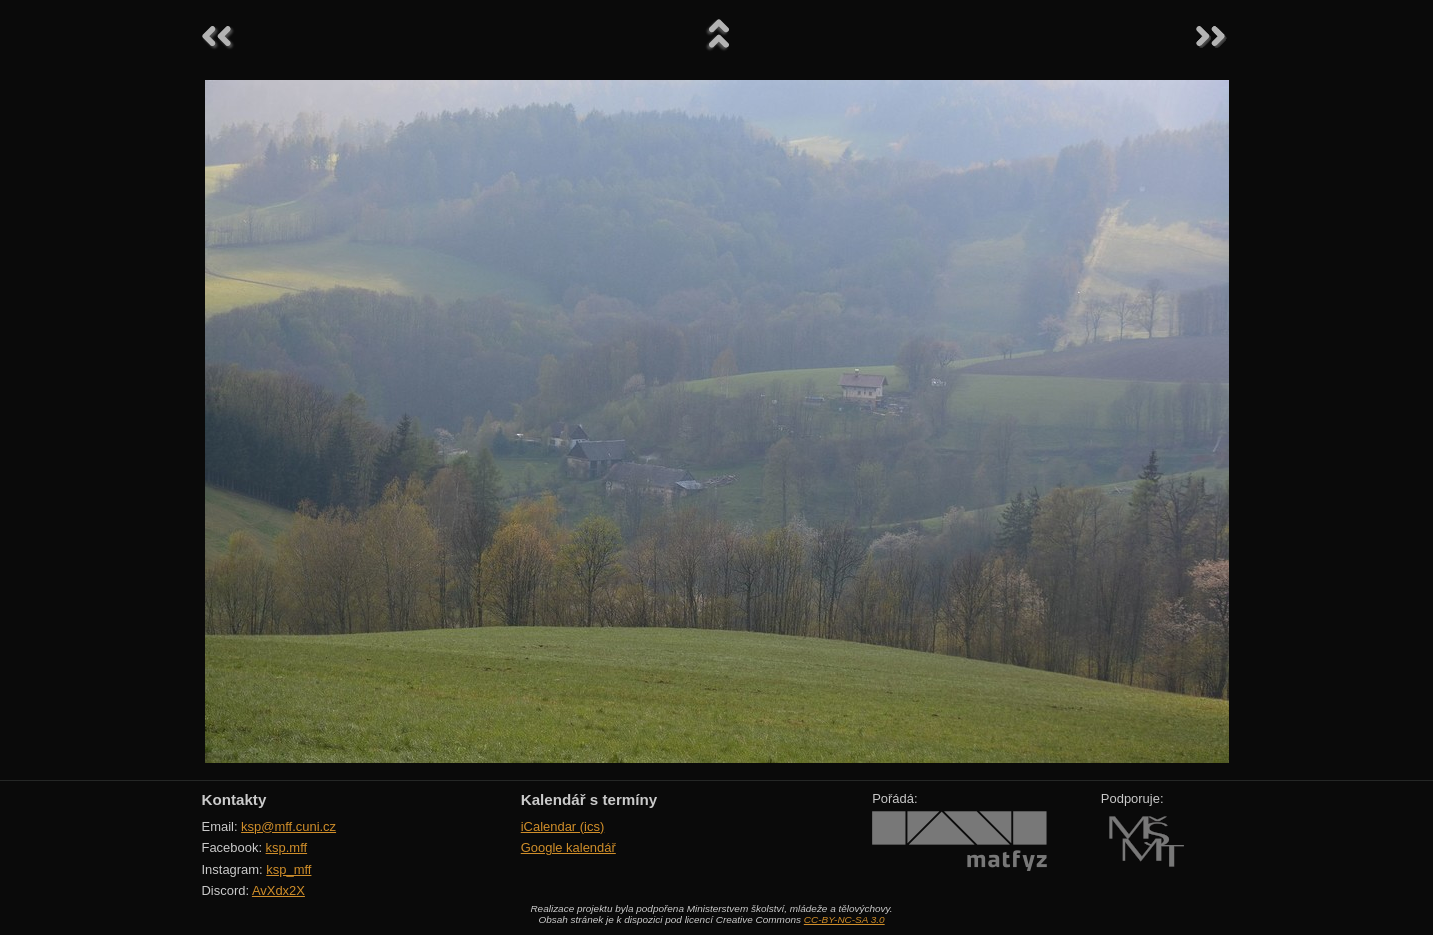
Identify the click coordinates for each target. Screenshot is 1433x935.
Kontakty (234, 799)
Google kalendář (568, 847)
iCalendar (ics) (563, 826)
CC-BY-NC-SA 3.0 (844, 919)
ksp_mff (288, 869)
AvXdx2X (278, 890)
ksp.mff (287, 847)
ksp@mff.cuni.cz (288, 826)
